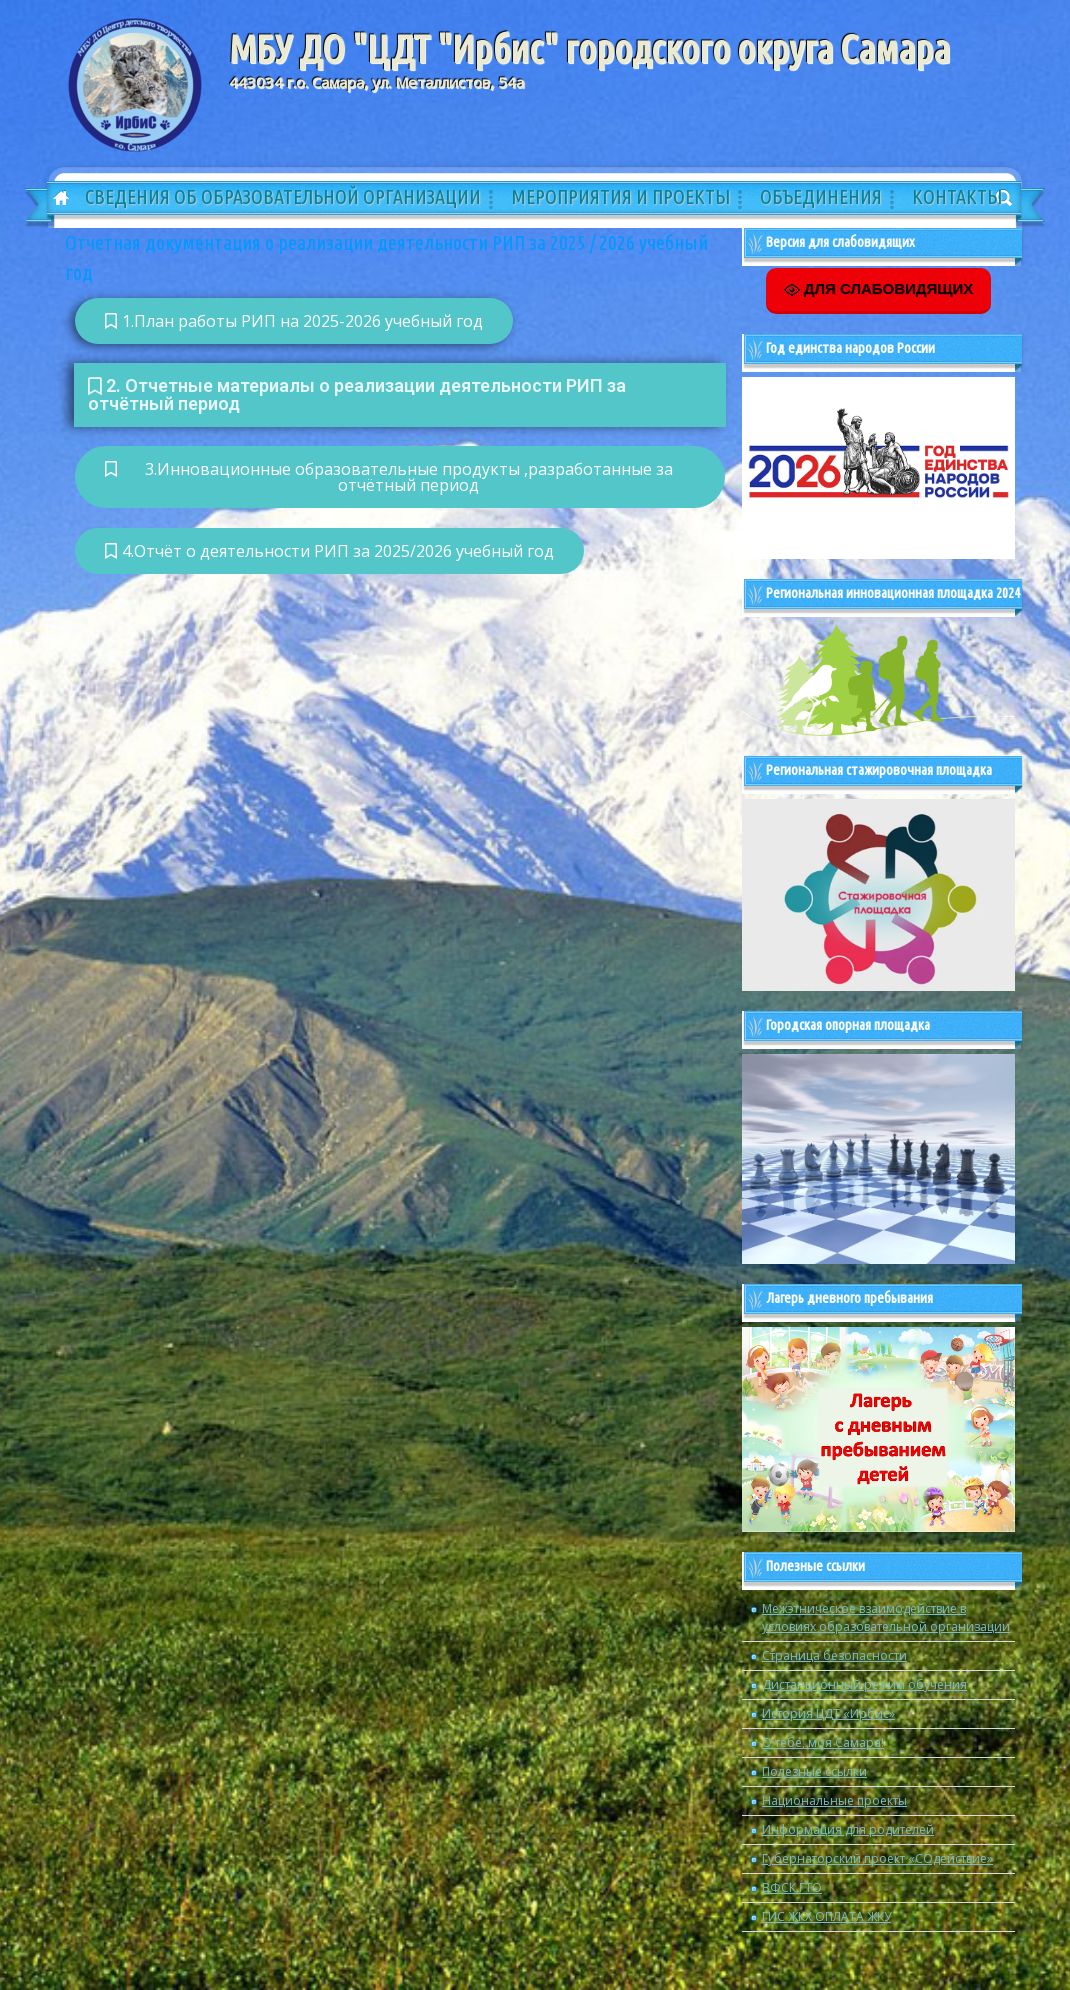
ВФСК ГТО (792, 1887)
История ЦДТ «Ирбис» (828, 1713)
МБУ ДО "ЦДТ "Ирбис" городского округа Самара (589, 49)
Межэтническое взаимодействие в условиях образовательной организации (886, 1617)
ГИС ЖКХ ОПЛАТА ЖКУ (826, 1916)
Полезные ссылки (814, 1771)
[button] (400, 395)
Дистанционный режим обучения (864, 1684)
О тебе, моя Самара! (823, 1742)
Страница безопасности (834, 1655)
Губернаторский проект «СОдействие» (877, 1858)
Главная (54, 199)
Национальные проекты (834, 1800)
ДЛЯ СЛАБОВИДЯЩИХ (879, 289)
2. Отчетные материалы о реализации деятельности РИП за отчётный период (357, 394)
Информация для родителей (848, 1829)
